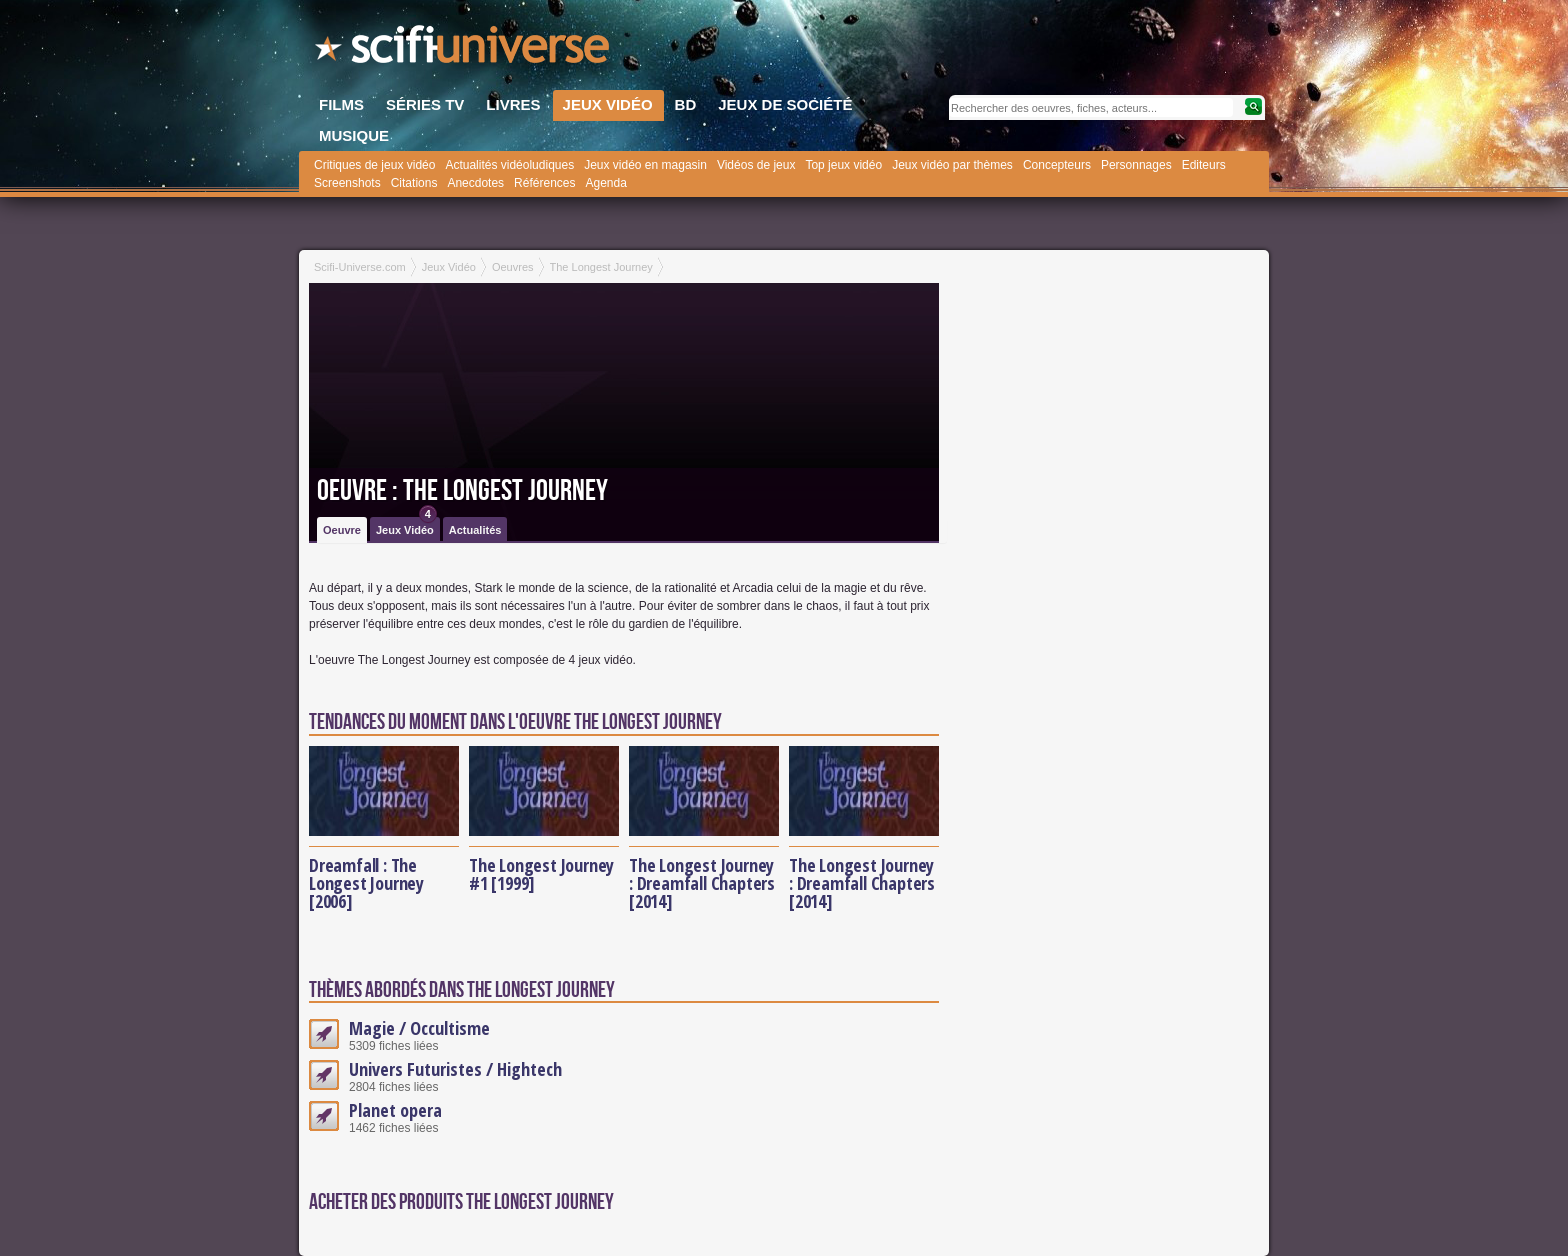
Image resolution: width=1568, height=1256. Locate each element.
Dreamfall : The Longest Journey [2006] (366, 883)
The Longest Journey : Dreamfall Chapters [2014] (702, 883)
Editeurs (1204, 165)
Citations (414, 183)
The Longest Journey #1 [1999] (541, 874)
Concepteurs (1057, 165)
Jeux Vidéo (406, 526)
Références (544, 183)
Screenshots (347, 183)
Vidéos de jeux (756, 165)
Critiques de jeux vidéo (374, 165)
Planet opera (395, 1110)
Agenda (605, 183)
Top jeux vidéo (843, 165)
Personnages (1136, 165)
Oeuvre (342, 530)
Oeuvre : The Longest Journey (462, 491)
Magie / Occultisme (419, 1028)
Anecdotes (475, 183)
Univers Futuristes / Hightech (455, 1069)
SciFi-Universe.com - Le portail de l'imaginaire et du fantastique (464, 50)
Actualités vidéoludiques (509, 165)
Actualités (475, 530)
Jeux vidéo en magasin (645, 165)
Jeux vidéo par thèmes (952, 165)
